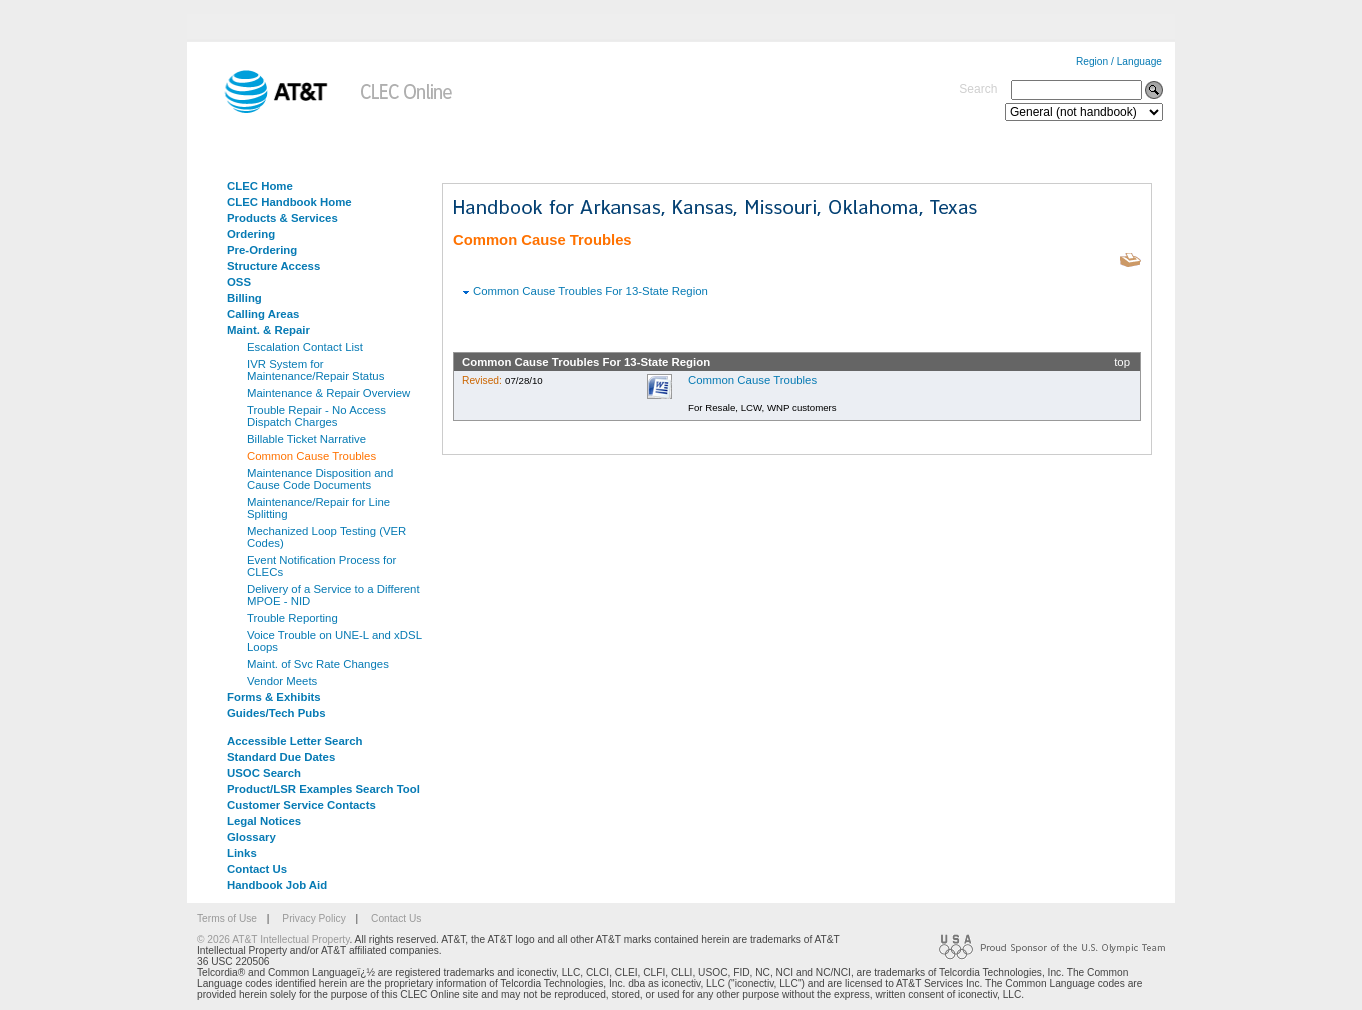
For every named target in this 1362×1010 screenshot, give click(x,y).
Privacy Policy (313, 918)
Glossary (251, 837)
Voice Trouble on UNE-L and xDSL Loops (334, 641)
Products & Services (282, 218)
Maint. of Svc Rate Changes (318, 664)
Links (242, 853)
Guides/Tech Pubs (276, 713)
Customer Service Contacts (301, 805)
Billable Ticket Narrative (306, 439)
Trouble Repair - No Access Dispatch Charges (316, 416)
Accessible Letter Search (295, 741)
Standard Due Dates (281, 757)
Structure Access (273, 266)
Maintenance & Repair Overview (328, 393)
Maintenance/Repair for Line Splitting (318, 508)
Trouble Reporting (292, 618)
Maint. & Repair (268, 330)
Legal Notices (264, 821)
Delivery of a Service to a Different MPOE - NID (333, 595)
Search (978, 89)
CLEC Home (260, 186)
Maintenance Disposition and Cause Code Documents (320, 479)
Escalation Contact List (305, 347)
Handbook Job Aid (277, 885)
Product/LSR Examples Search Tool (323, 789)
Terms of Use (227, 918)
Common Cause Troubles (311, 456)
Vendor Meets (282, 681)
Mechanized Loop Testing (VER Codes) (326, 537)
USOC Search (264, 773)
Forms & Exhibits (274, 697)
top (1122, 362)
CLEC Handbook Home (289, 202)
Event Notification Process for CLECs (321, 566)
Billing (244, 298)
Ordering (251, 234)
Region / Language (1119, 61)
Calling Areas (263, 314)
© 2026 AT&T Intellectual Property (273, 939)
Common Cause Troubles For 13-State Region (590, 291)
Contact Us (257, 869)
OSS (239, 282)
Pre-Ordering (262, 250)
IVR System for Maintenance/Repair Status (315, 370)
